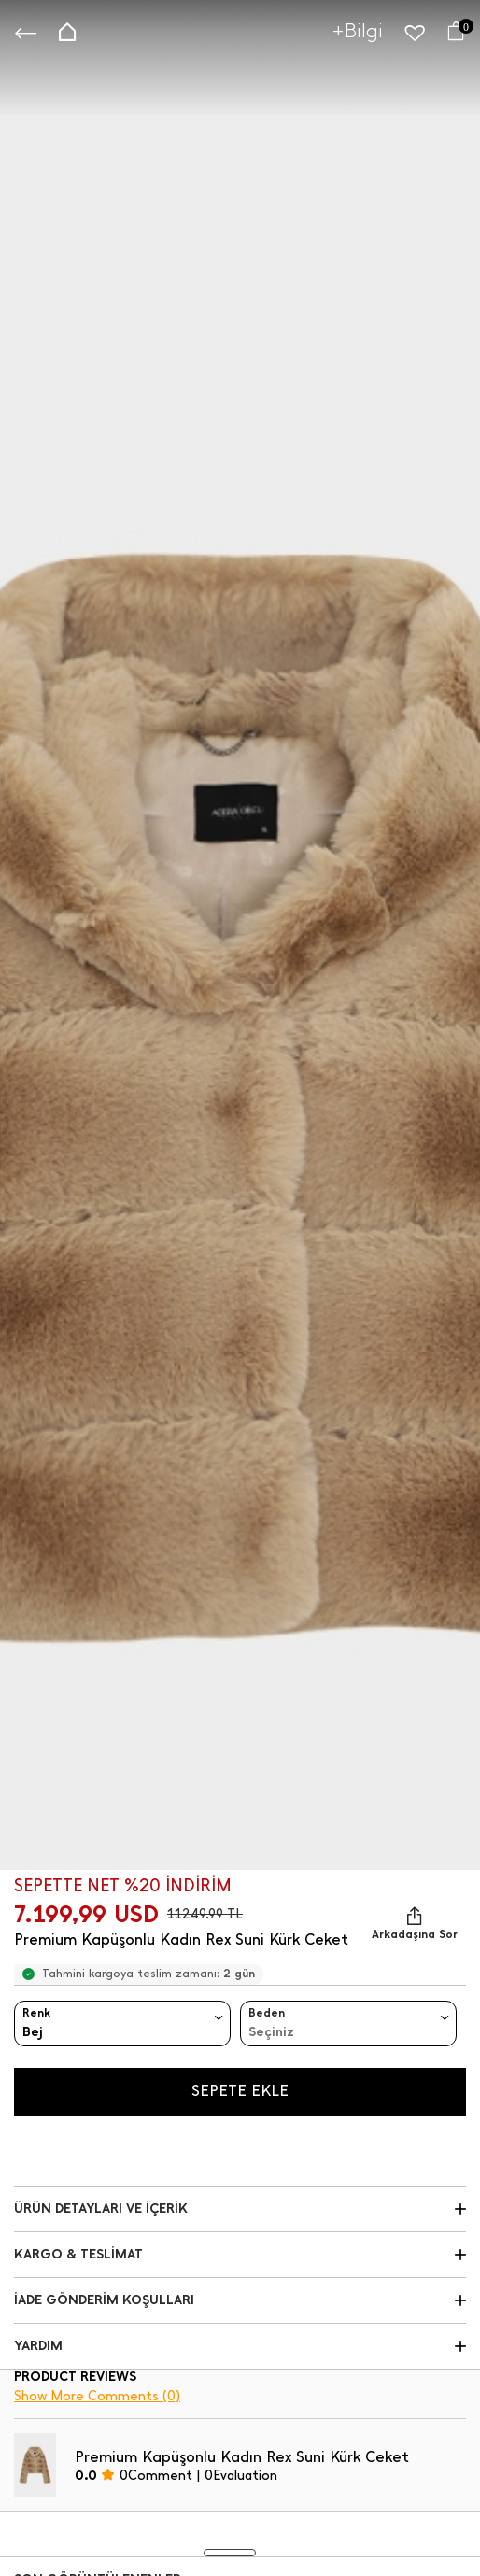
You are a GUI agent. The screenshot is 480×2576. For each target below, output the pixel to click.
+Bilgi (357, 30)
